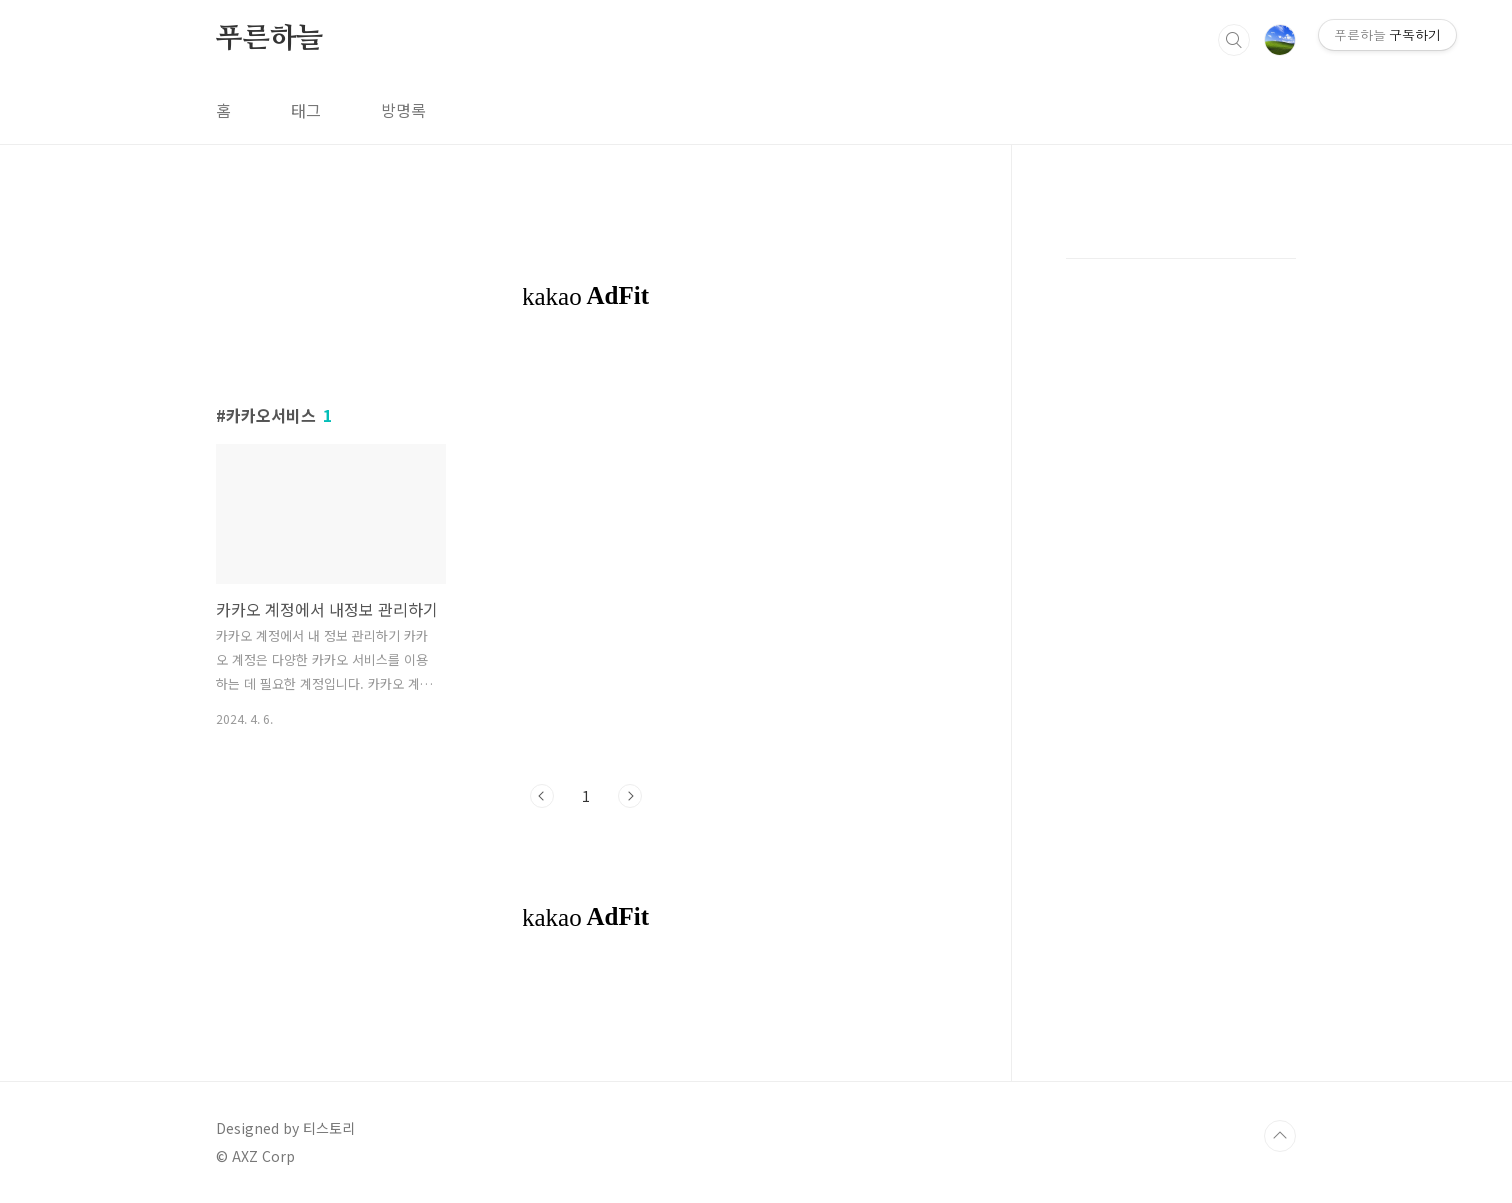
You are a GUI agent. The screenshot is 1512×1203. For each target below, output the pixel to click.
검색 (1234, 40)
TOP (1280, 1136)
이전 (542, 796)
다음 (630, 796)
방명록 (403, 110)
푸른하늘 (269, 39)
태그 (306, 110)
